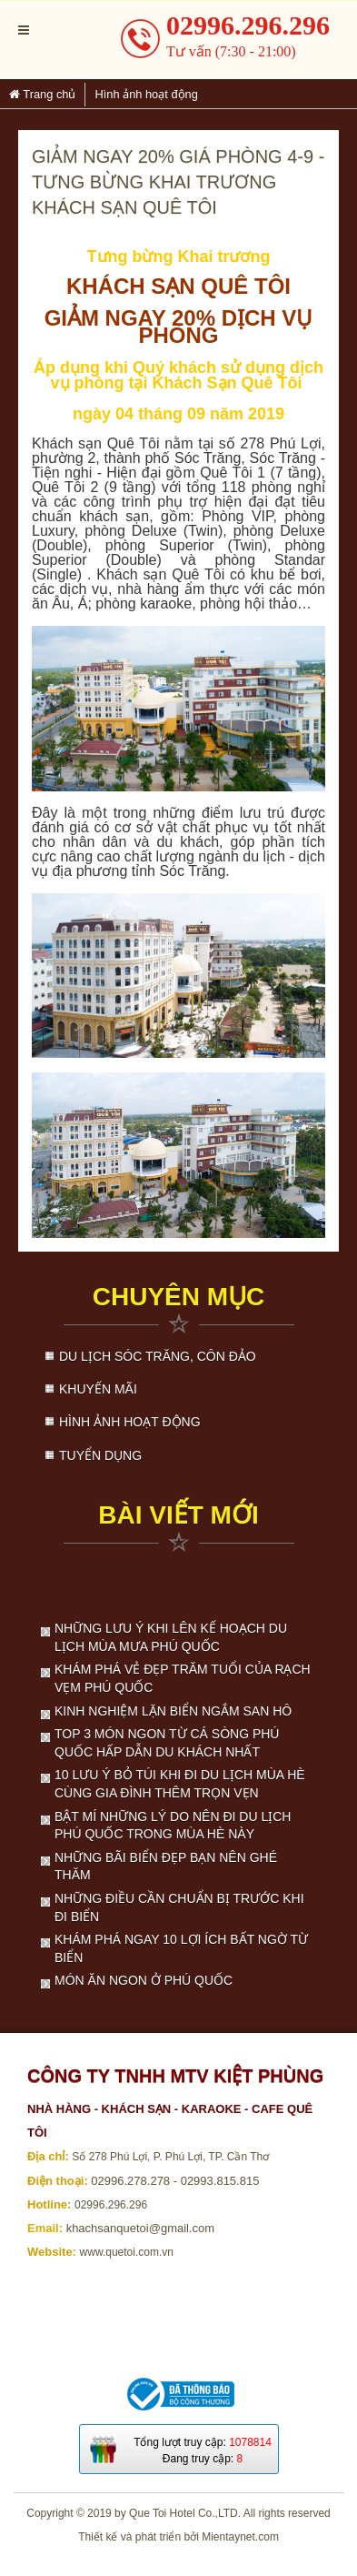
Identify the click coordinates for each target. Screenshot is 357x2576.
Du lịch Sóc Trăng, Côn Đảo (157, 1356)
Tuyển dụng (100, 1455)
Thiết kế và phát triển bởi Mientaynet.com (178, 2537)
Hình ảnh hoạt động (130, 1421)
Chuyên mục (179, 1297)
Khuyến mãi (98, 1389)
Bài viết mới (178, 1515)
